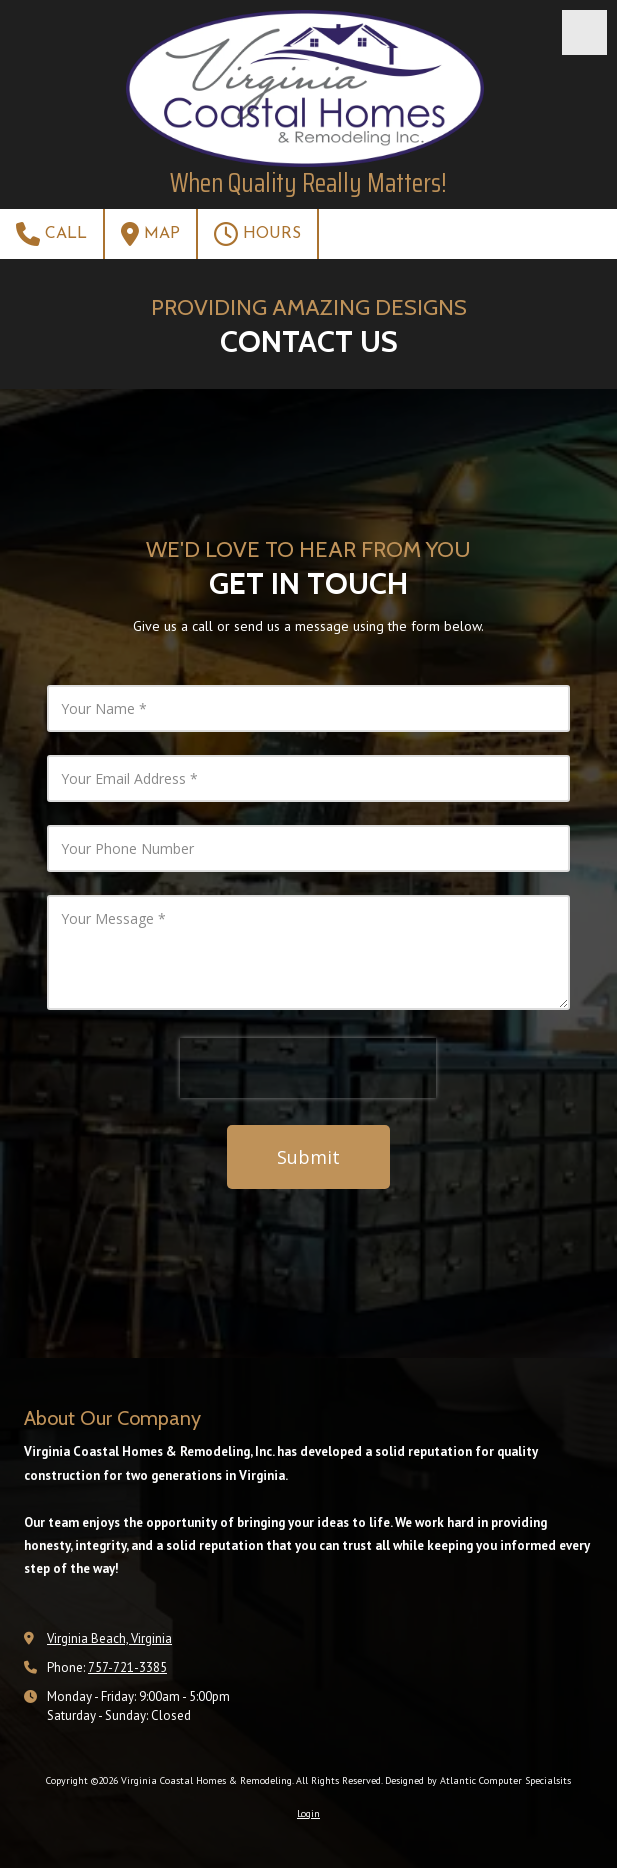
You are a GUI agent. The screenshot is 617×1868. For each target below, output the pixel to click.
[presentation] (308, 1068)
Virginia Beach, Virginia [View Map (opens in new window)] (109, 1638)
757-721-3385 (127, 1667)
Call (51, 234)
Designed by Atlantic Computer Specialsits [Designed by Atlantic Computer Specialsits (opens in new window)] (478, 1780)
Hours (257, 234)
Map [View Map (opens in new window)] (150, 234)
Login (308, 1813)
